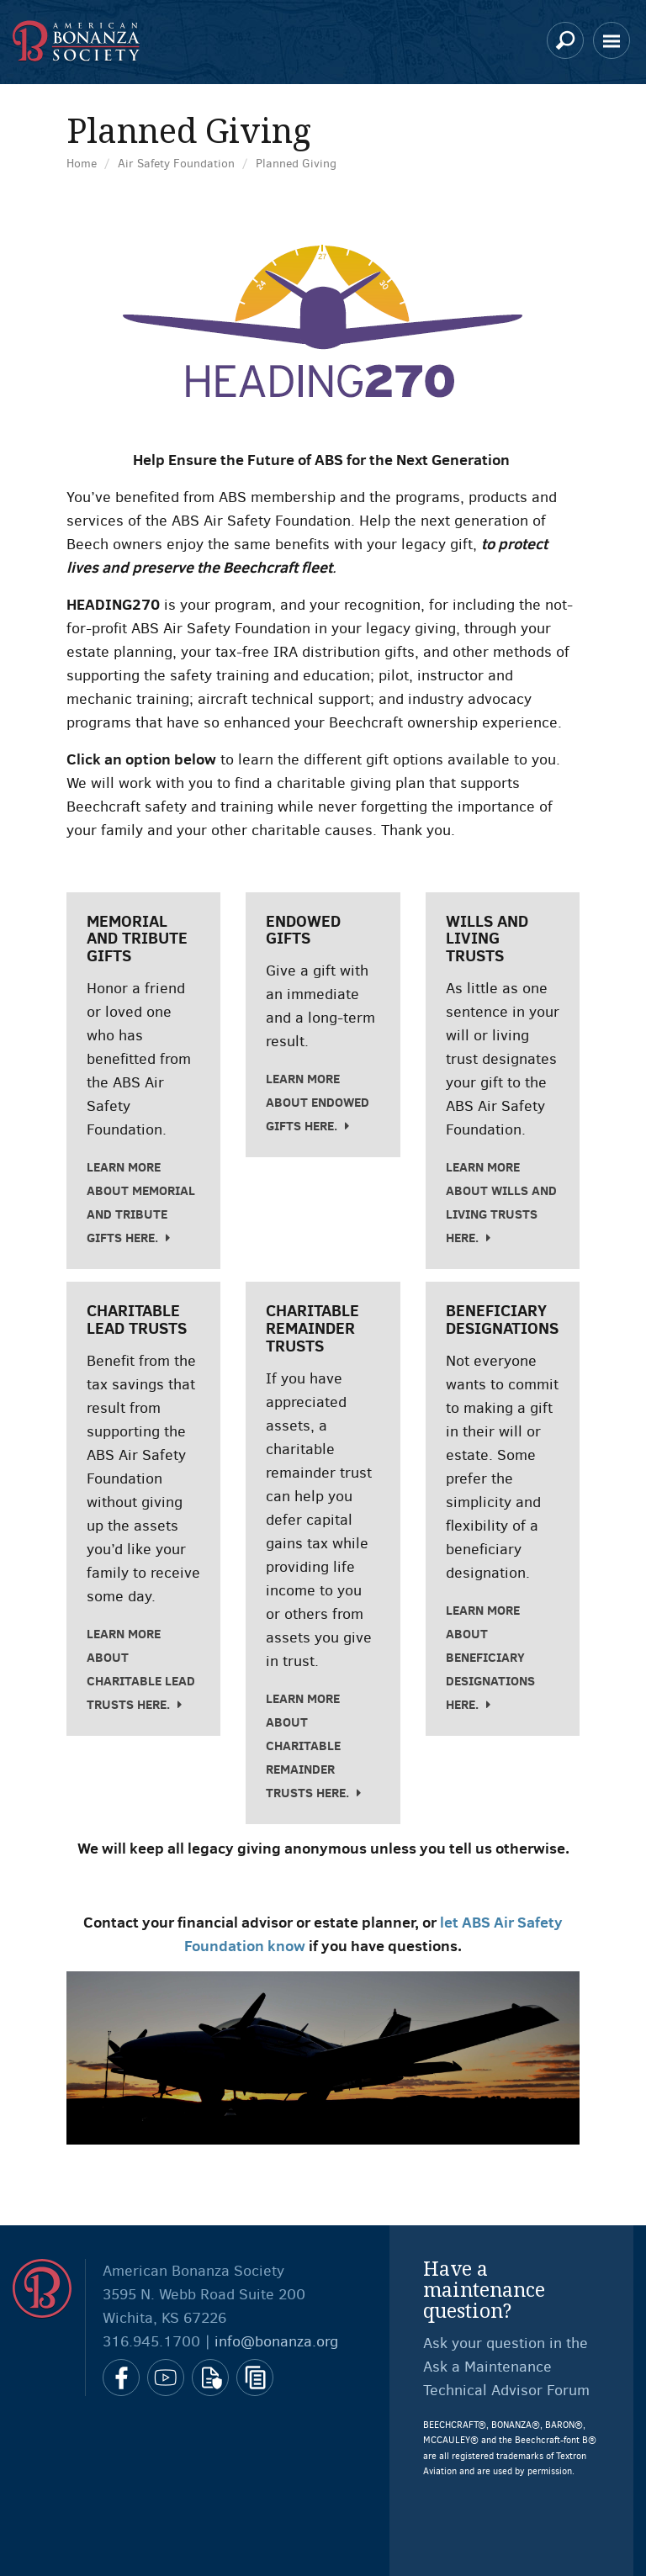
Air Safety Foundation (176, 164)
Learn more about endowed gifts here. (317, 1102)
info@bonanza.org (276, 2341)
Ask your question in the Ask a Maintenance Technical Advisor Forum (506, 2366)
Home (81, 164)
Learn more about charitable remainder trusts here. (307, 1745)
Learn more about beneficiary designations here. (490, 1657)
